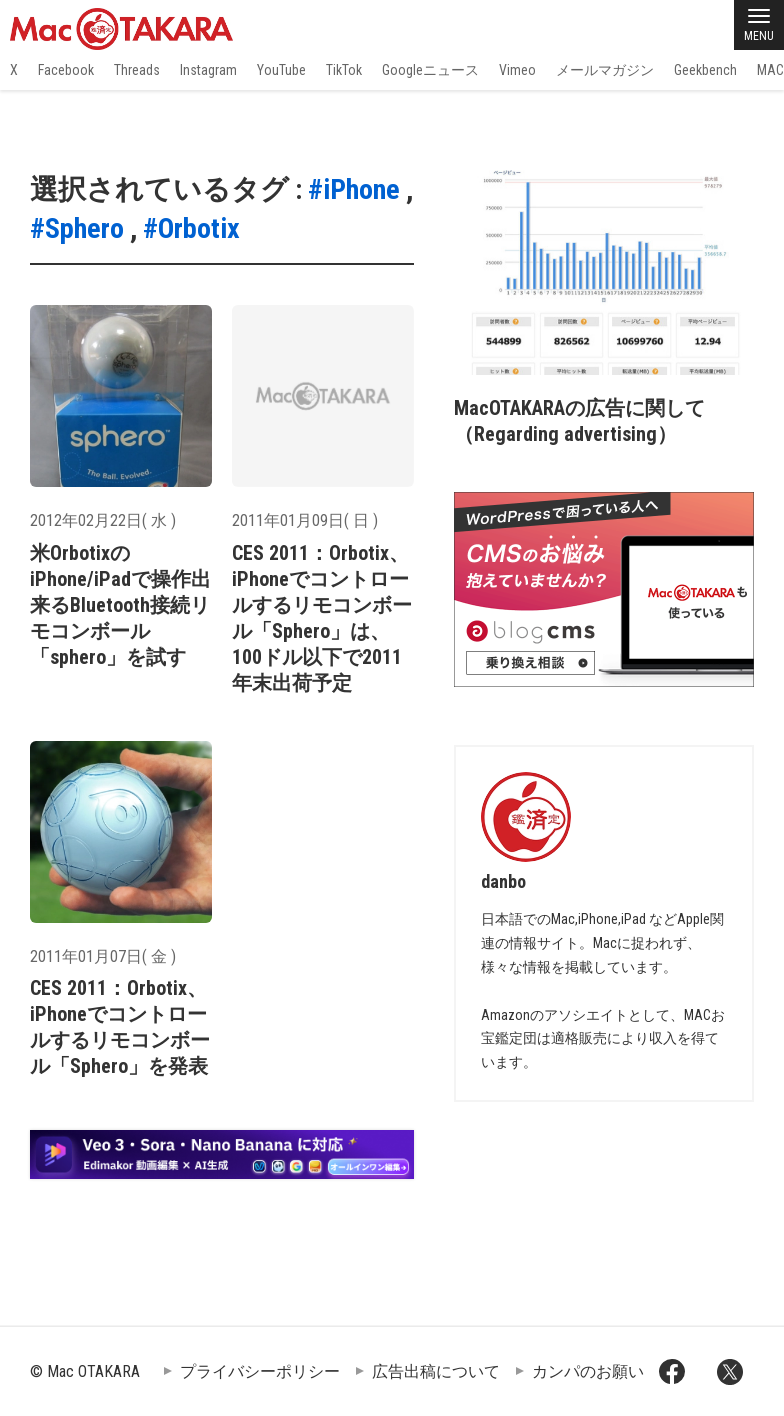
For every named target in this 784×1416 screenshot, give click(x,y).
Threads (137, 70)
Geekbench (705, 70)
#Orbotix (191, 228)
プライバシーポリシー (260, 1371)
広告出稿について (436, 1371)
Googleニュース (430, 70)
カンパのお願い (588, 1371)
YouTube (281, 70)
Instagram (208, 70)
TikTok (344, 70)
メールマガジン (605, 70)
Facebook (66, 70)
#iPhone (354, 189)
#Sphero (77, 228)
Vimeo (517, 70)
